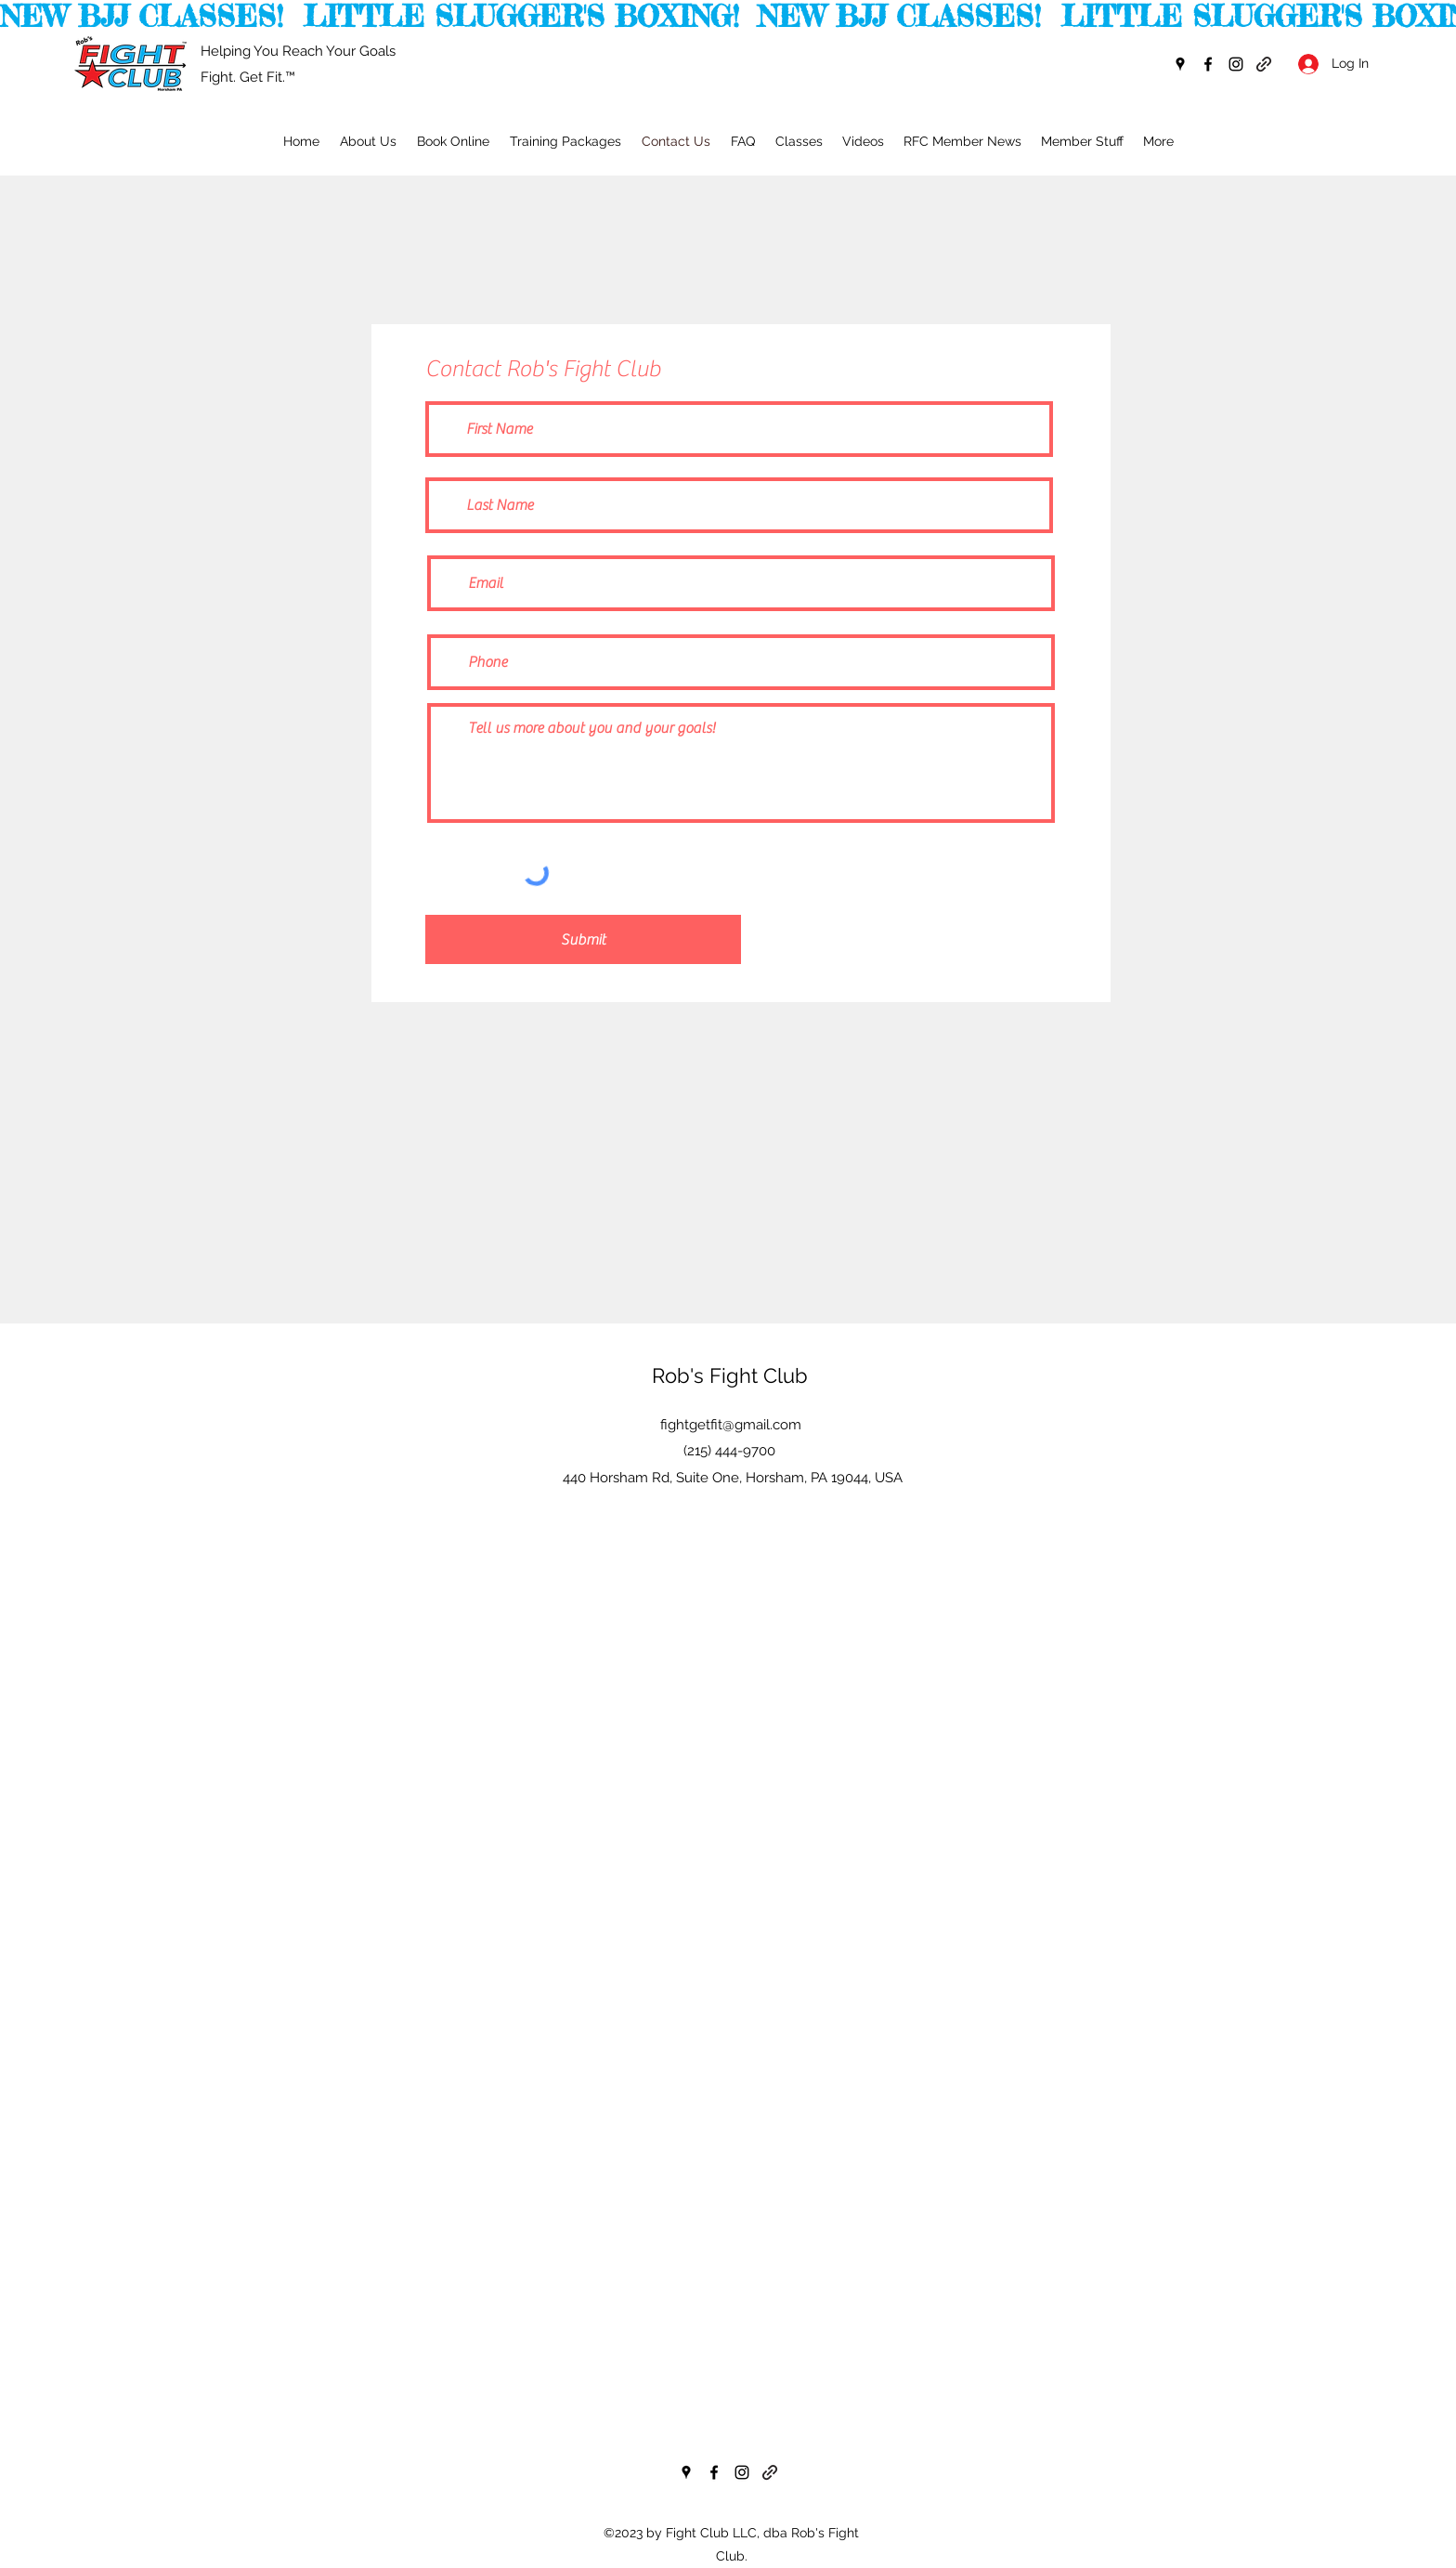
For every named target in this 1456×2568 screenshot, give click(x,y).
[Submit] (583, 939)
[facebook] (1208, 64)
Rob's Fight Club (730, 1375)
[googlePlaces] (1180, 64)
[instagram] (1236, 64)
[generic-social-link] (1263, 64)
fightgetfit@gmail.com (730, 1424)
